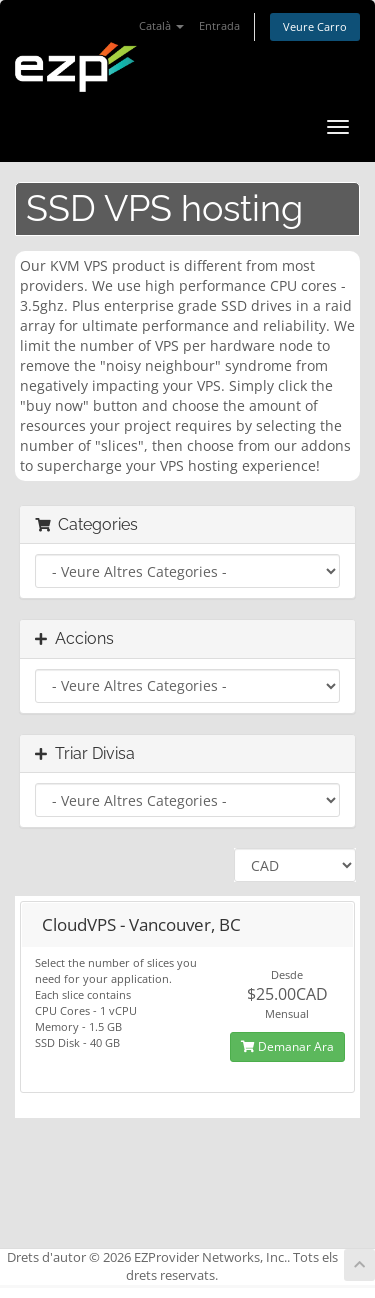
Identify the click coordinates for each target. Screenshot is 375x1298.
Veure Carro (315, 26)
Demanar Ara (287, 1046)
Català (161, 25)
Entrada (219, 25)
